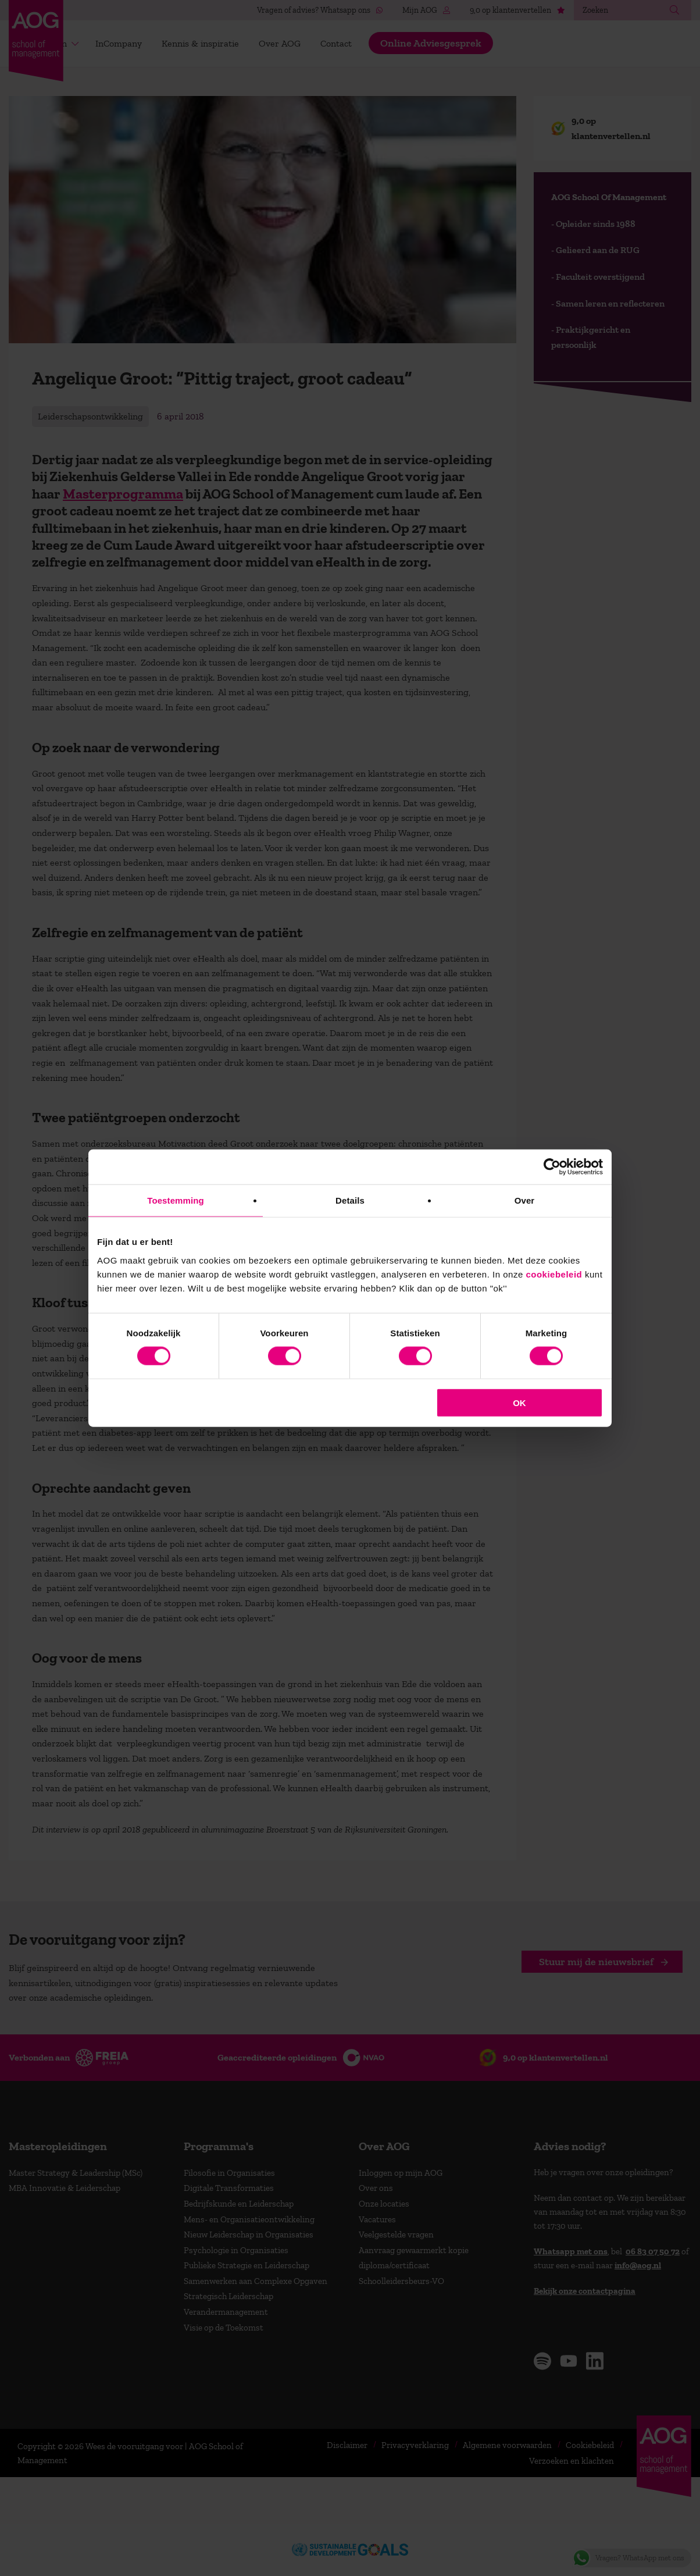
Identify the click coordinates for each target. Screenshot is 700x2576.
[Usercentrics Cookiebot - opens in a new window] (552, 1167)
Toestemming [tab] (175, 1200)
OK (519, 1402)
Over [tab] (525, 1200)
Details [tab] (350, 1200)
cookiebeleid (554, 1274)
